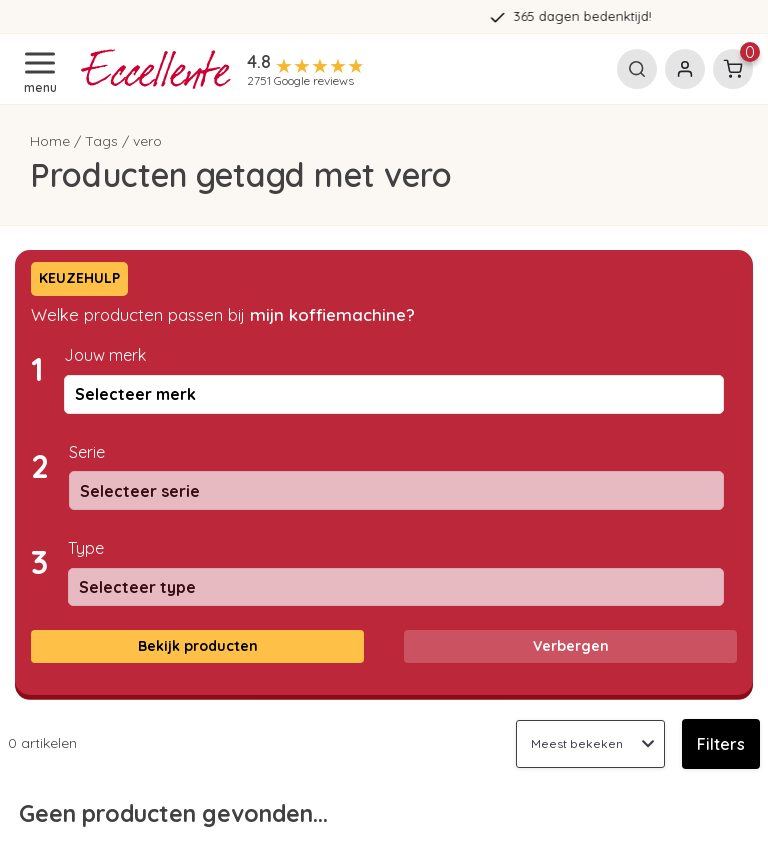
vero (147, 141)
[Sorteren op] (590, 744)
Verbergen (571, 646)
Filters (721, 744)
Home (50, 141)
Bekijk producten (198, 646)
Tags (101, 141)
